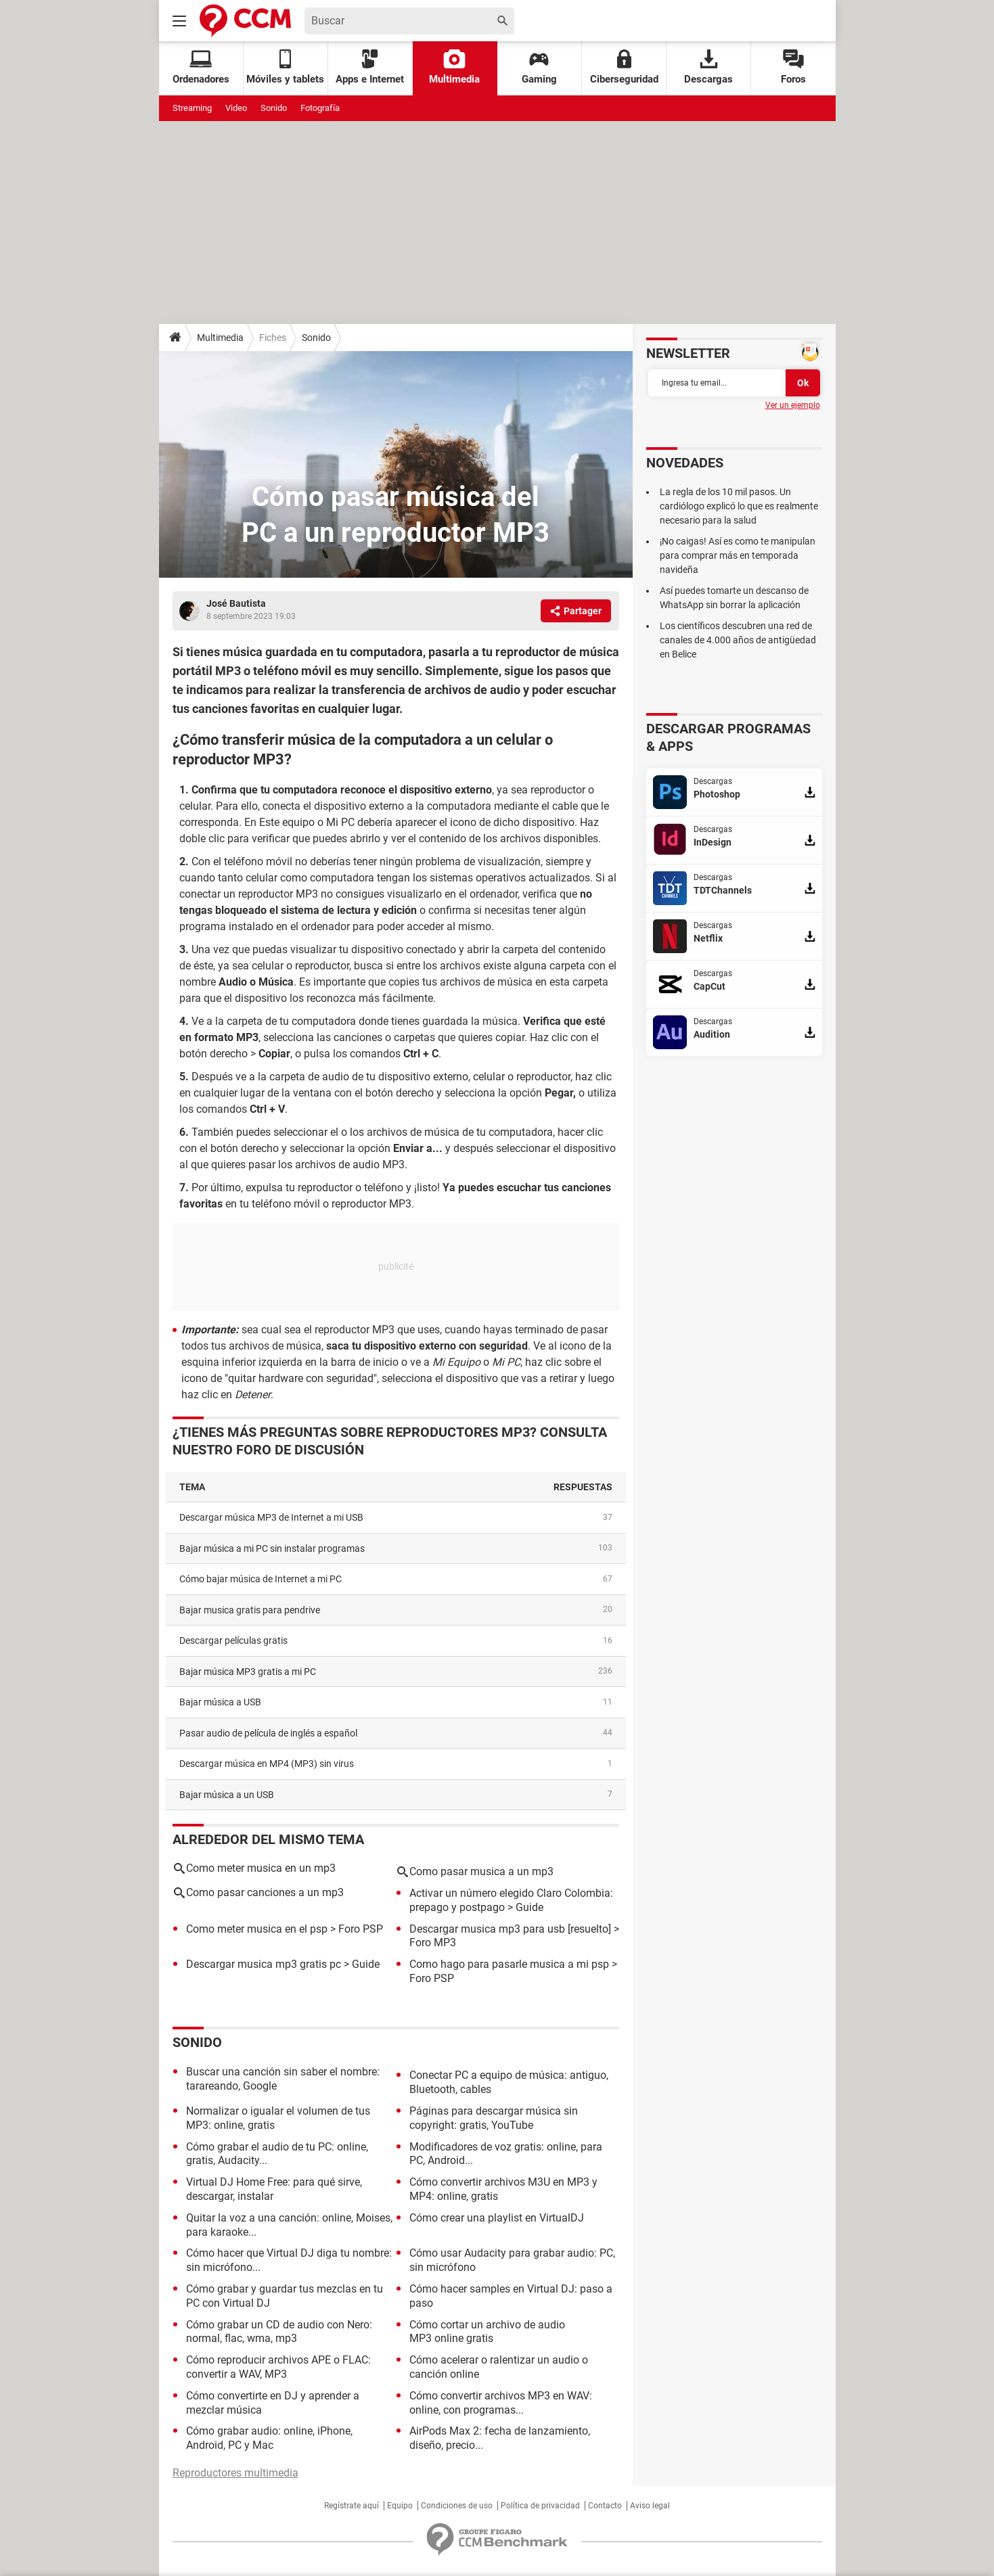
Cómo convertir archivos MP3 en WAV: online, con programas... (500, 2402)
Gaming (539, 67)
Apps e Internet (370, 67)
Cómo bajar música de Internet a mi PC (260, 1578)
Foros (793, 67)
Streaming (192, 108)
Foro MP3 (432, 1942)
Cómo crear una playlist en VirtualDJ (496, 2217)
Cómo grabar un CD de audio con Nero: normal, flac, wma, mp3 (279, 2331)
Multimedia (454, 67)
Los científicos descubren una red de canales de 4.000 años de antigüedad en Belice (738, 640)
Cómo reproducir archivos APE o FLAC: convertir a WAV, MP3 (278, 2366)
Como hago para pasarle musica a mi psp (509, 1964)
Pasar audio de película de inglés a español (268, 1733)
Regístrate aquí (351, 2505)
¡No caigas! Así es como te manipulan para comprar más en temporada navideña (737, 555)
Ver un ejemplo (792, 405)
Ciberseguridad (624, 67)
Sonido (274, 108)
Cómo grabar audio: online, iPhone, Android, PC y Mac (269, 2438)
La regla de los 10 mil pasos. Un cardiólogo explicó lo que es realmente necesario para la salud (739, 506)
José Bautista (236, 603)
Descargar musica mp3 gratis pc (263, 1964)
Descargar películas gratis (233, 1640)
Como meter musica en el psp (256, 1929)
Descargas (708, 67)
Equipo (400, 2505)
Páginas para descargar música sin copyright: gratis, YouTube (493, 2118)
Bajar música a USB (220, 1702)
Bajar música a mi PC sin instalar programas (272, 1548)
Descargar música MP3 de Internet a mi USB (271, 1517)
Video (236, 108)
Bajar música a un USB (226, 1794)
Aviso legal (650, 2505)
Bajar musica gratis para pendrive (249, 1610)
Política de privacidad (540, 2505)
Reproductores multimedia (235, 2472)
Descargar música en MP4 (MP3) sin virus (266, 1763)
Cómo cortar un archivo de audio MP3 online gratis (487, 2331)
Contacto (605, 2505)
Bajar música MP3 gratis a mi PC (247, 1671)
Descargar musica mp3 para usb (487, 1929)
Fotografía (320, 108)
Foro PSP (360, 1929)
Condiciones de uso (457, 2505)
